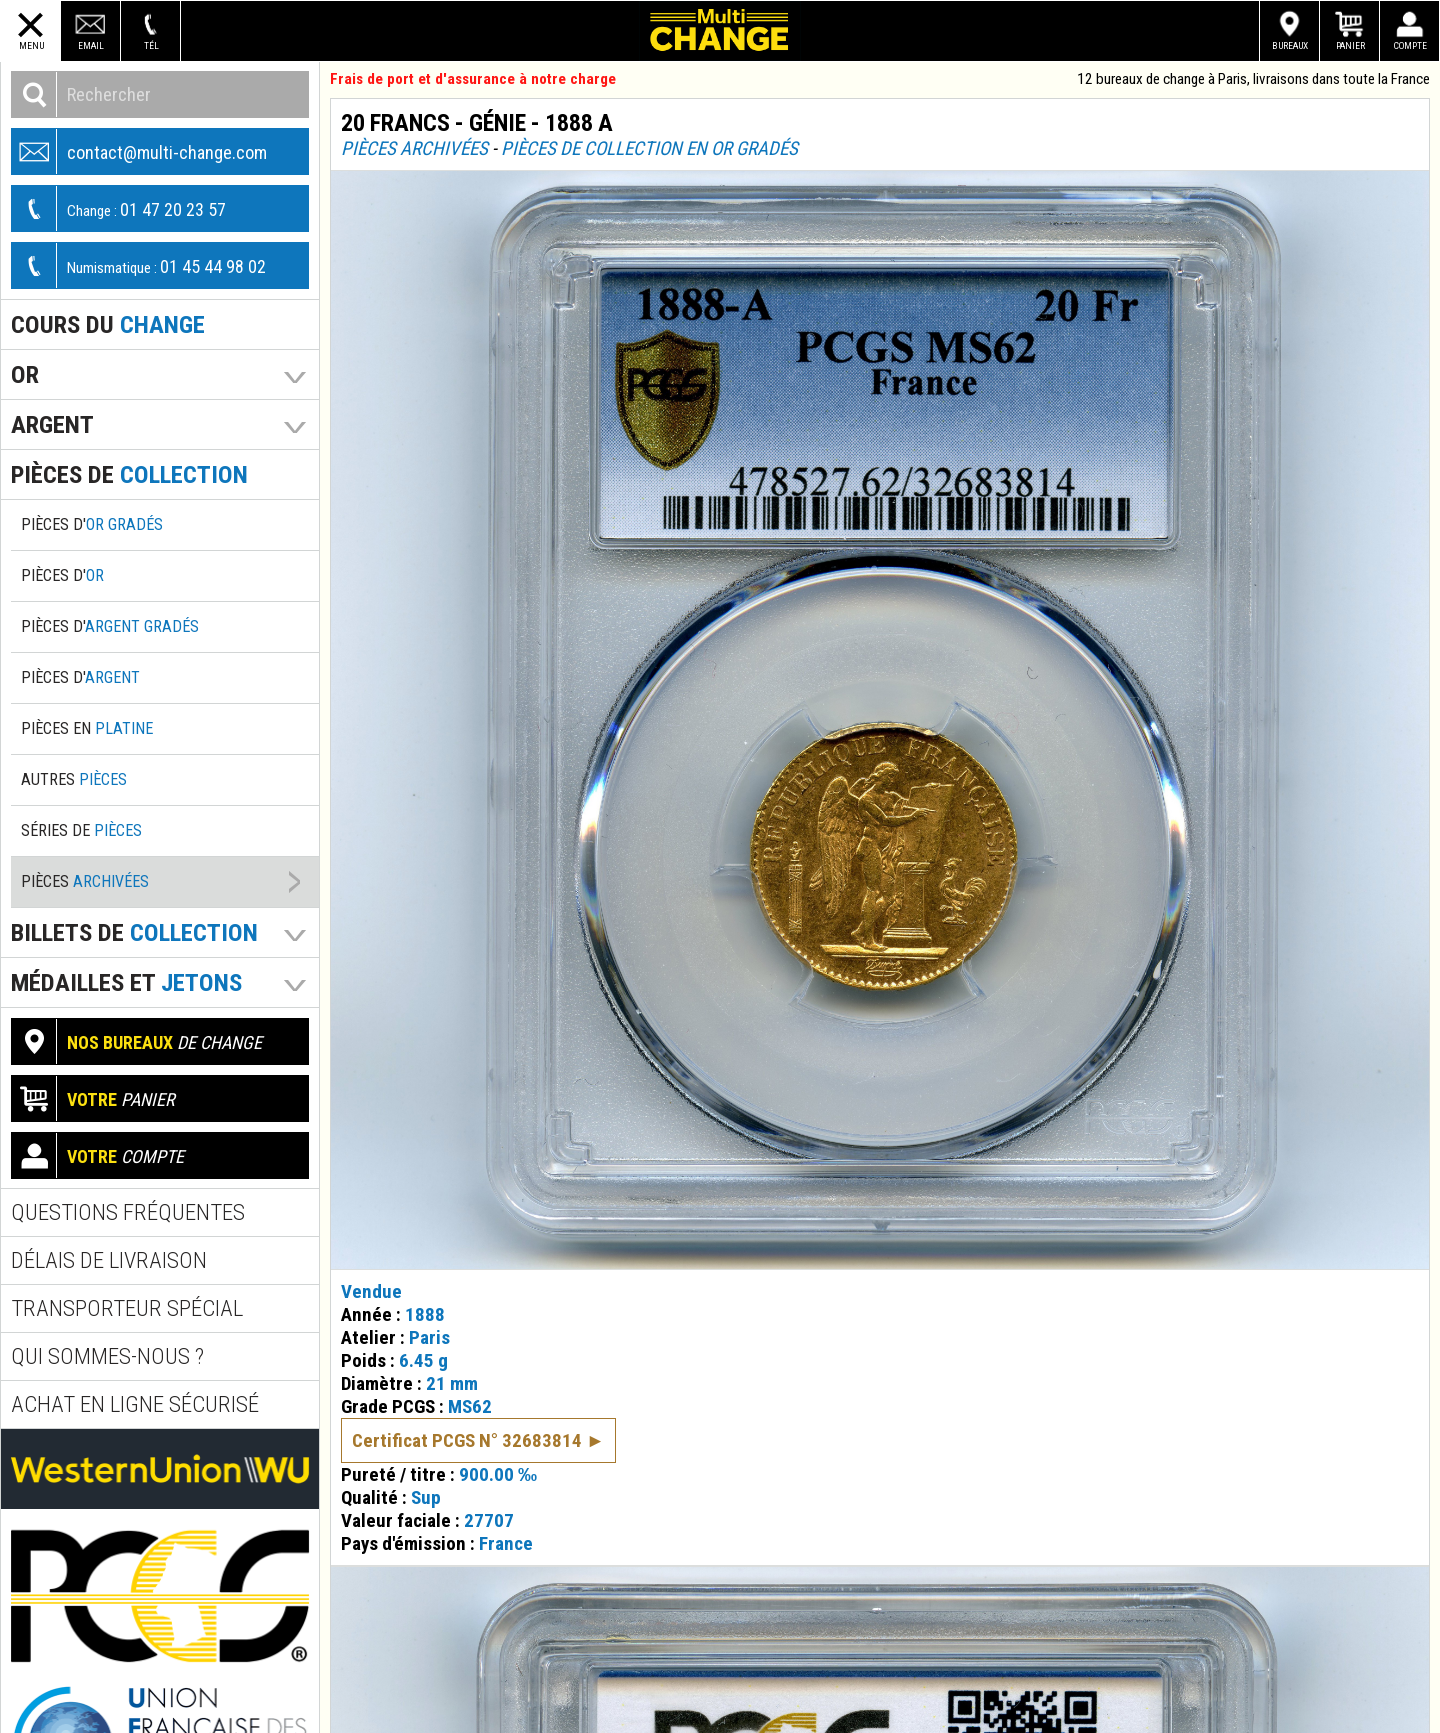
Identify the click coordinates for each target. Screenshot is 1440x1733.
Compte (1410, 45)
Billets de (134, 932)
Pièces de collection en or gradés (649, 148)
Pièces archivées (414, 148)
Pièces (85, 881)
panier (93, 1098)
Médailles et (126, 982)
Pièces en (87, 728)
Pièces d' (92, 524)
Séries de (81, 830)
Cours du (108, 324)
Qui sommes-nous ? (107, 1356)
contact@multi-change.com (139, 151)
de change (137, 1041)
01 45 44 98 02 (139, 265)
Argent (52, 424)
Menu (31, 45)
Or (25, 374)
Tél (151, 45)
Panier (1350, 45)
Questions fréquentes (128, 1212)
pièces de (129, 474)
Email (91, 45)
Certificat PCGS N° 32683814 (467, 1440)
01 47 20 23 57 (119, 208)
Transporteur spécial (127, 1308)
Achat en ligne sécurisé (135, 1404)
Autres (74, 779)
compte (98, 1155)
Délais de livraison (109, 1260)
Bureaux (1290, 45)
